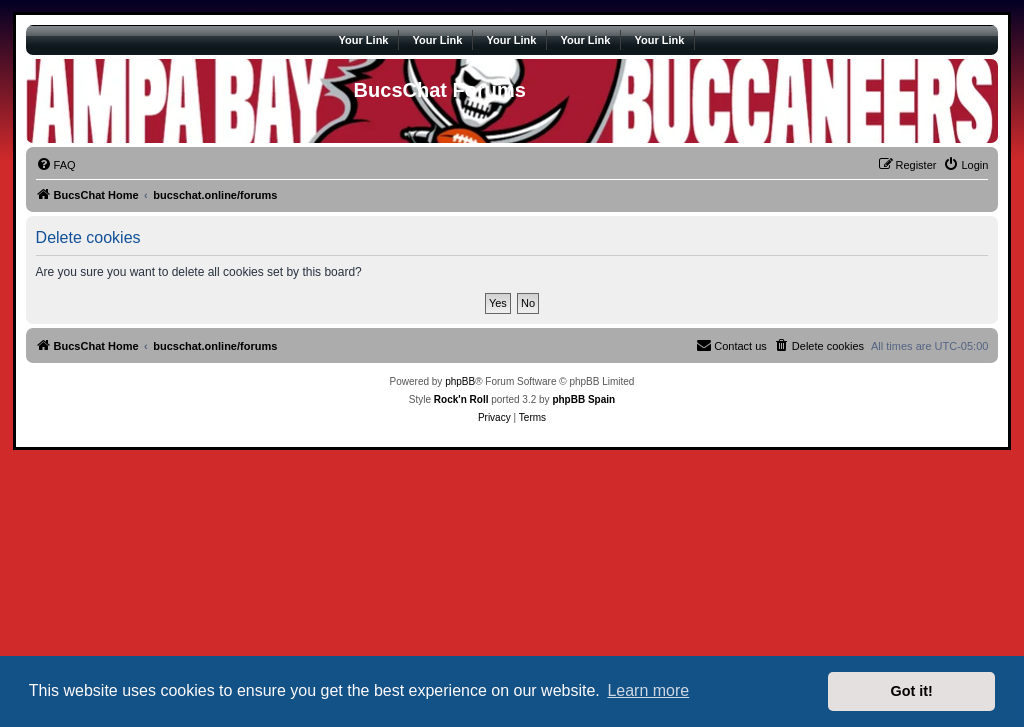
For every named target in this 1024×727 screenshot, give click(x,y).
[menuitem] (56, 165)
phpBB (460, 381)
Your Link (364, 40)
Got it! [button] (912, 691)
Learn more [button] (648, 690)
